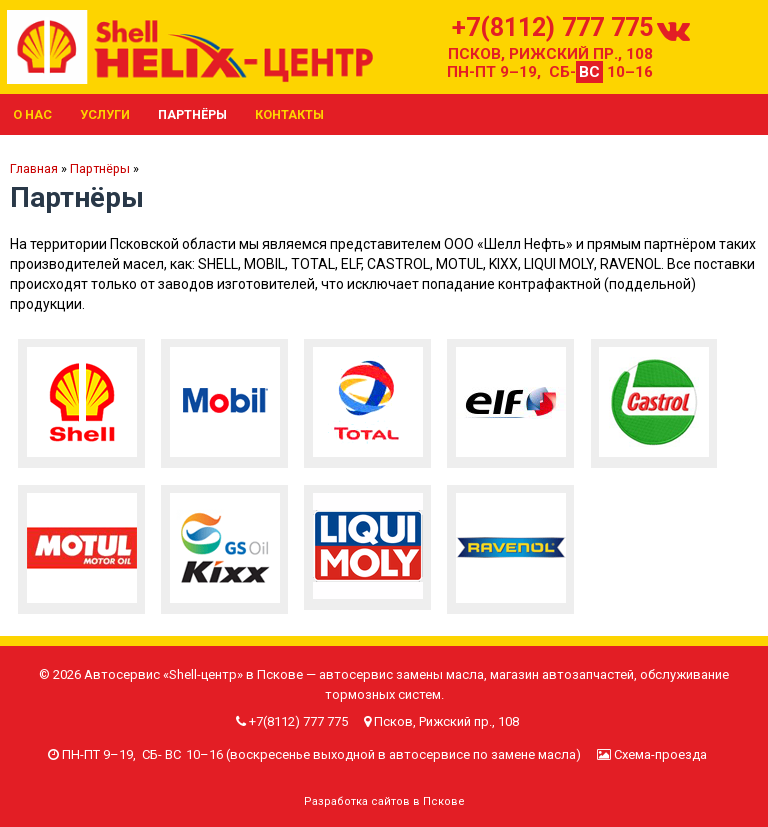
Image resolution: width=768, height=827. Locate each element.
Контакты (289, 114)
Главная (34, 168)
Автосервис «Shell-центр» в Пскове (193, 674)
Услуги (105, 114)
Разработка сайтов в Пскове (384, 801)
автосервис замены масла (401, 674)
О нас (32, 114)
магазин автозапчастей (562, 674)
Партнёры (192, 114)
